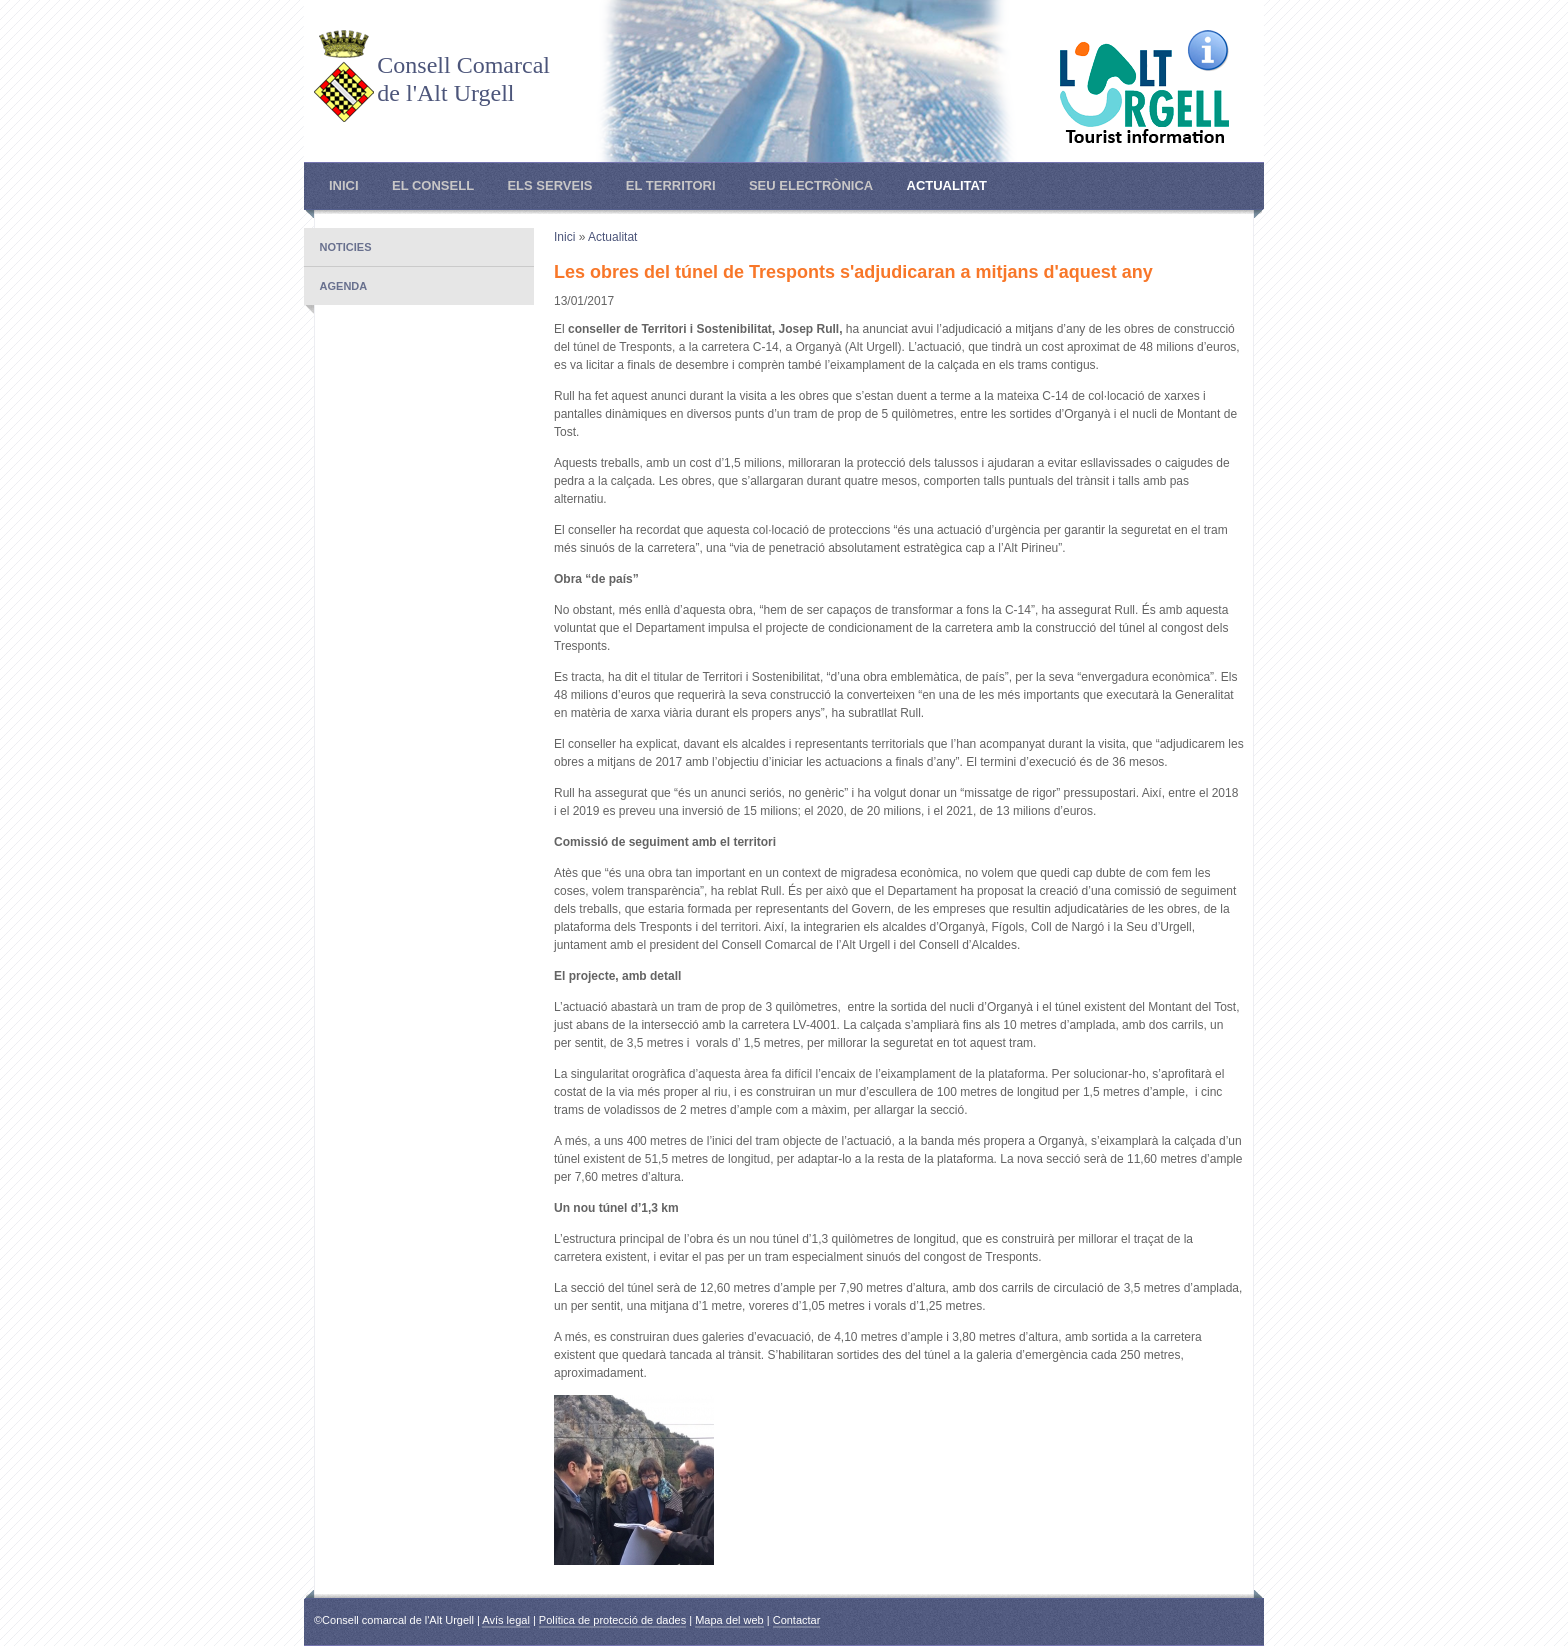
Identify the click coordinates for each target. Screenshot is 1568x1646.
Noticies (346, 247)
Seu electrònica (811, 185)
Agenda (344, 286)
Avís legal (506, 1620)
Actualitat (947, 185)
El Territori (671, 185)
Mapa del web (729, 1620)
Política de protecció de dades (612, 1620)
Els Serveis (549, 185)
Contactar (797, 1620)
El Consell (433, 185)
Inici (344, 185)
